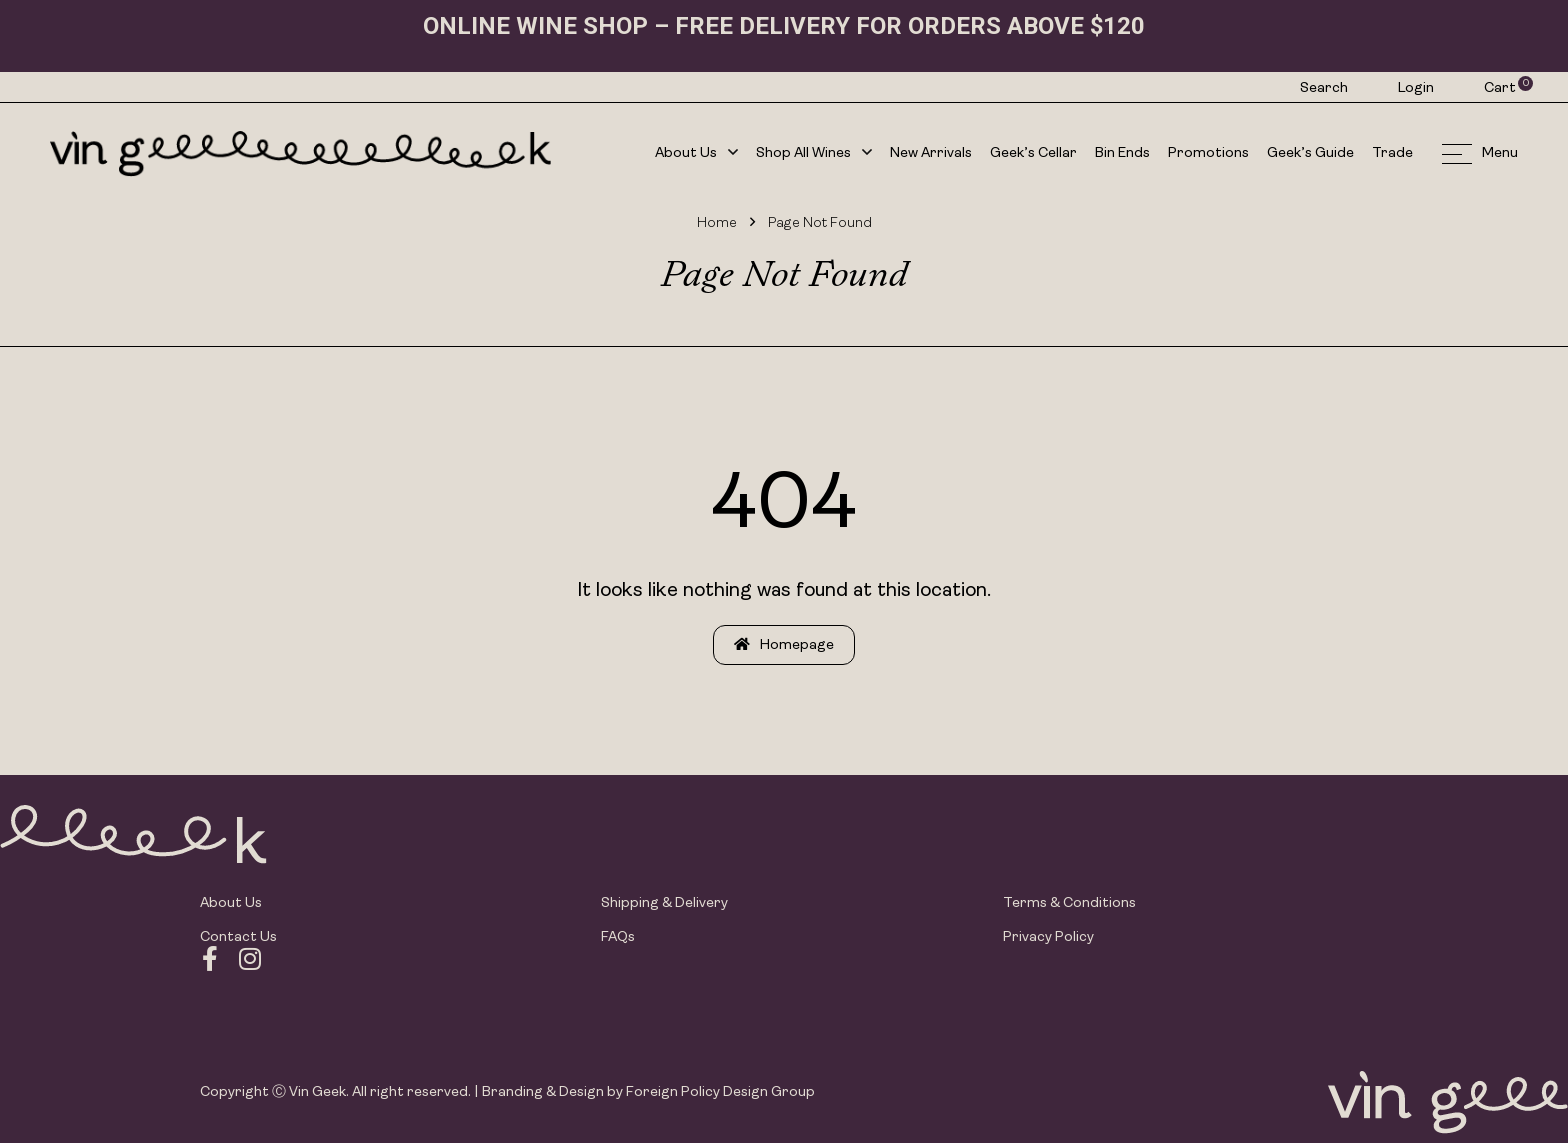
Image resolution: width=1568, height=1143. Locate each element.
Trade (1392, 153)
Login (1416, 88)
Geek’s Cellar (1033, 153)
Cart (1501, 88)
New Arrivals (931, 153)
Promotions (1208, 153)
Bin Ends (1122, 153)
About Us (696, 154)
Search (1324, 88)
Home (717, 223)
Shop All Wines (814, 154)
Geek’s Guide (1310, 153)
